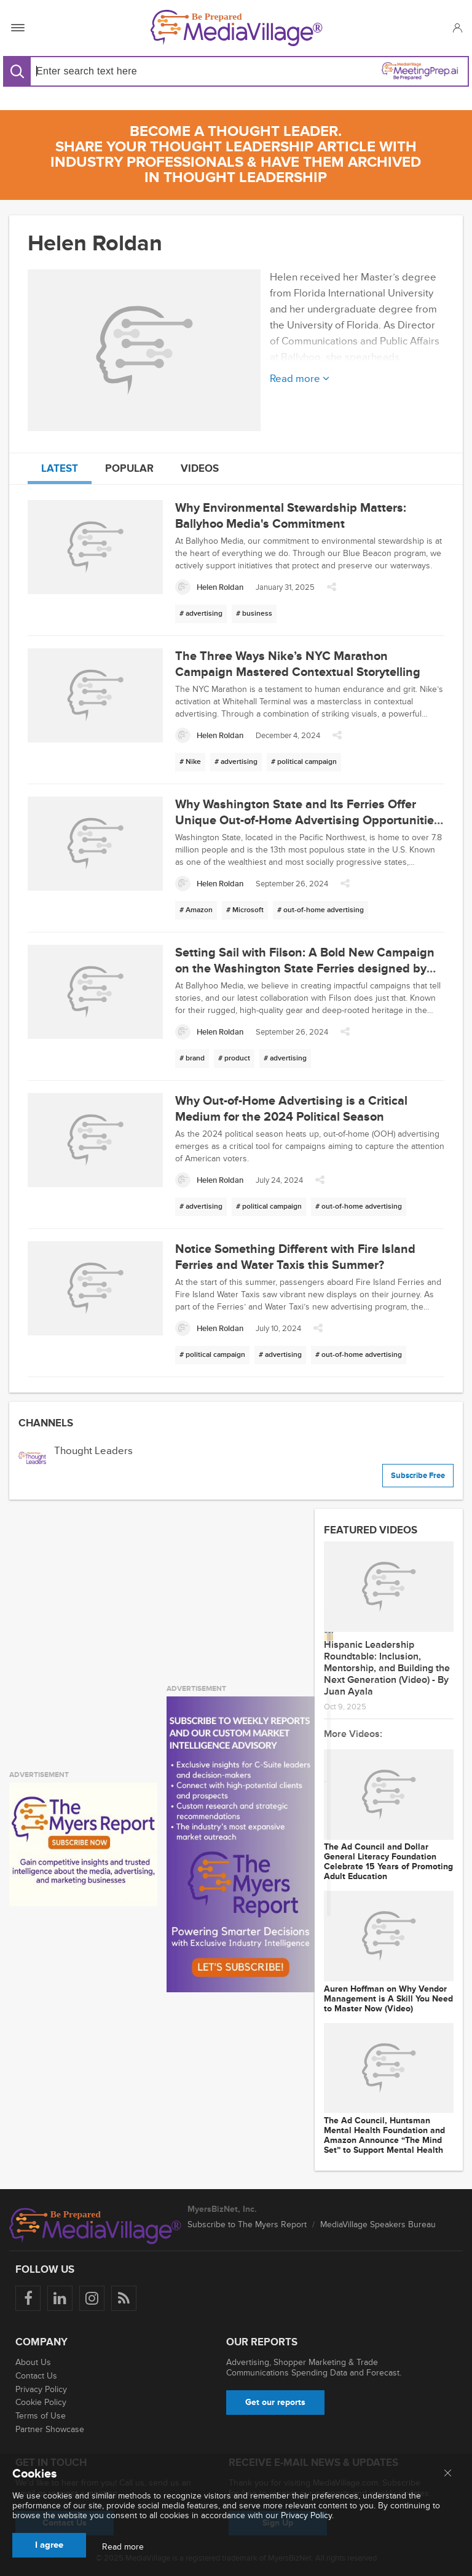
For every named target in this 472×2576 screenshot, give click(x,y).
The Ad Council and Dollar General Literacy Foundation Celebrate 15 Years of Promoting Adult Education (388, 1862)
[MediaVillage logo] (95, 2226)
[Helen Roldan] (209, 587)
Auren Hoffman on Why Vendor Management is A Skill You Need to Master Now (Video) (388, 1999)
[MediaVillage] (237, 28)
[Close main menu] (448, 2474)
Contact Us (36, 2376)
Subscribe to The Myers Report (247, 2224)
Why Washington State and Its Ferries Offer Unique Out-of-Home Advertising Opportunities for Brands (307, 820)
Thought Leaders (93, 1450)
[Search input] (130, 71)
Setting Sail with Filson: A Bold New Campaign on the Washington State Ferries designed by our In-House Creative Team (305, 968)
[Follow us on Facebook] (28, 2298)
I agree (49, 2545)
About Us (33, 2362)
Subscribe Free (418, 1476)
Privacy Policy (41, 2389)
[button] (457, 27)
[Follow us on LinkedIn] (60, 2298)
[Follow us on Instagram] (91, 2298)
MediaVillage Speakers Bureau (378, 2224)
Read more (123, 2547)
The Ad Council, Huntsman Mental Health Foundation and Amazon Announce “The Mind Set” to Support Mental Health (384, 2135)
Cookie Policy (40, 2402)
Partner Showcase (49, 2429)
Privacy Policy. (307, 2515)
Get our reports (275, 2402)
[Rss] (123, 2298)
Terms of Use (40, 2416)
